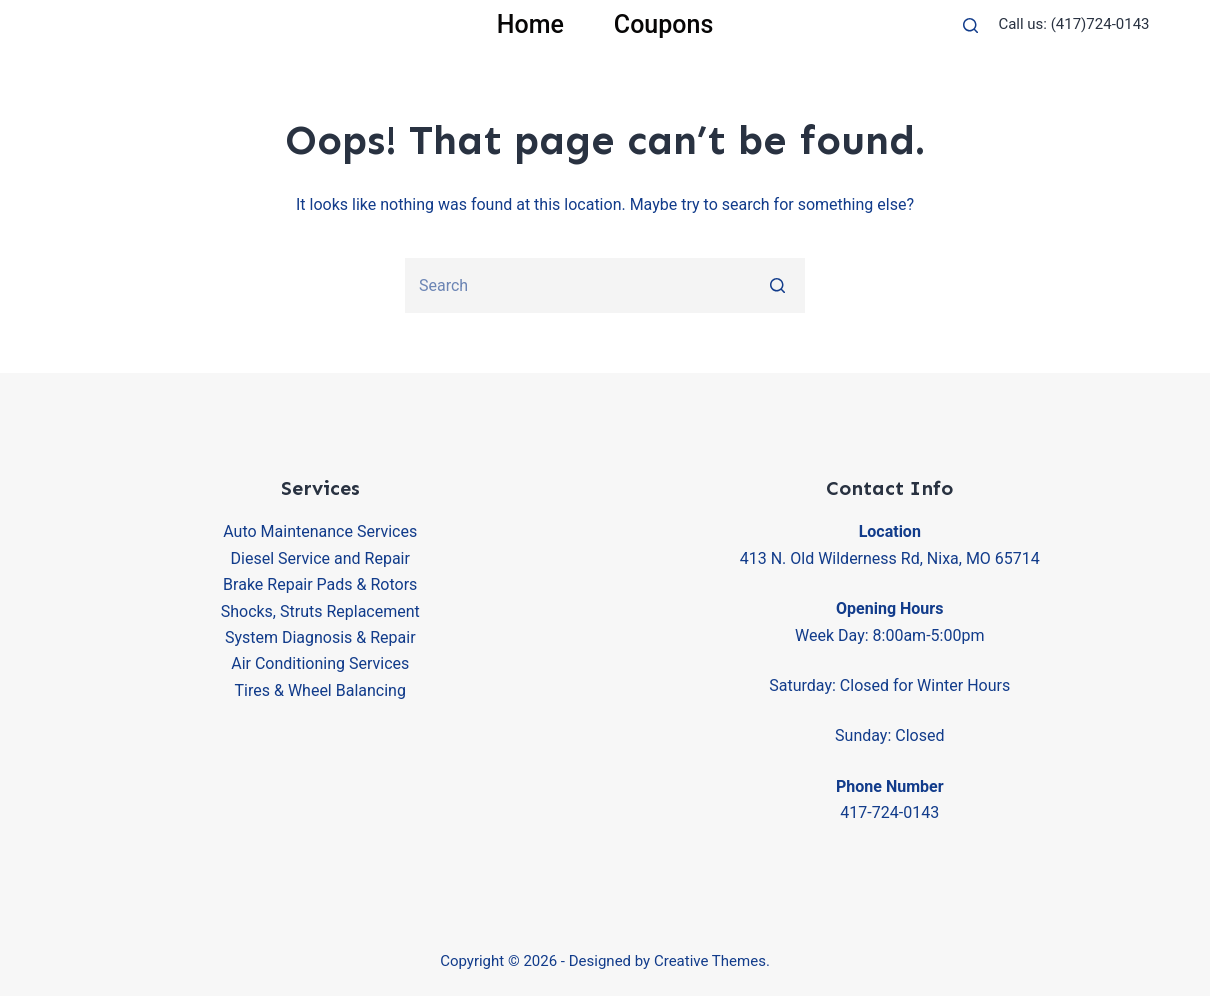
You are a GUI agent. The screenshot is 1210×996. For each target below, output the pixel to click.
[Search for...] (605, 285)
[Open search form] (970, 25)
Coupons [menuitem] (663, 24)
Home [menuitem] (530, 24)
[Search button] (777, 285)
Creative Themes (710, 961)
